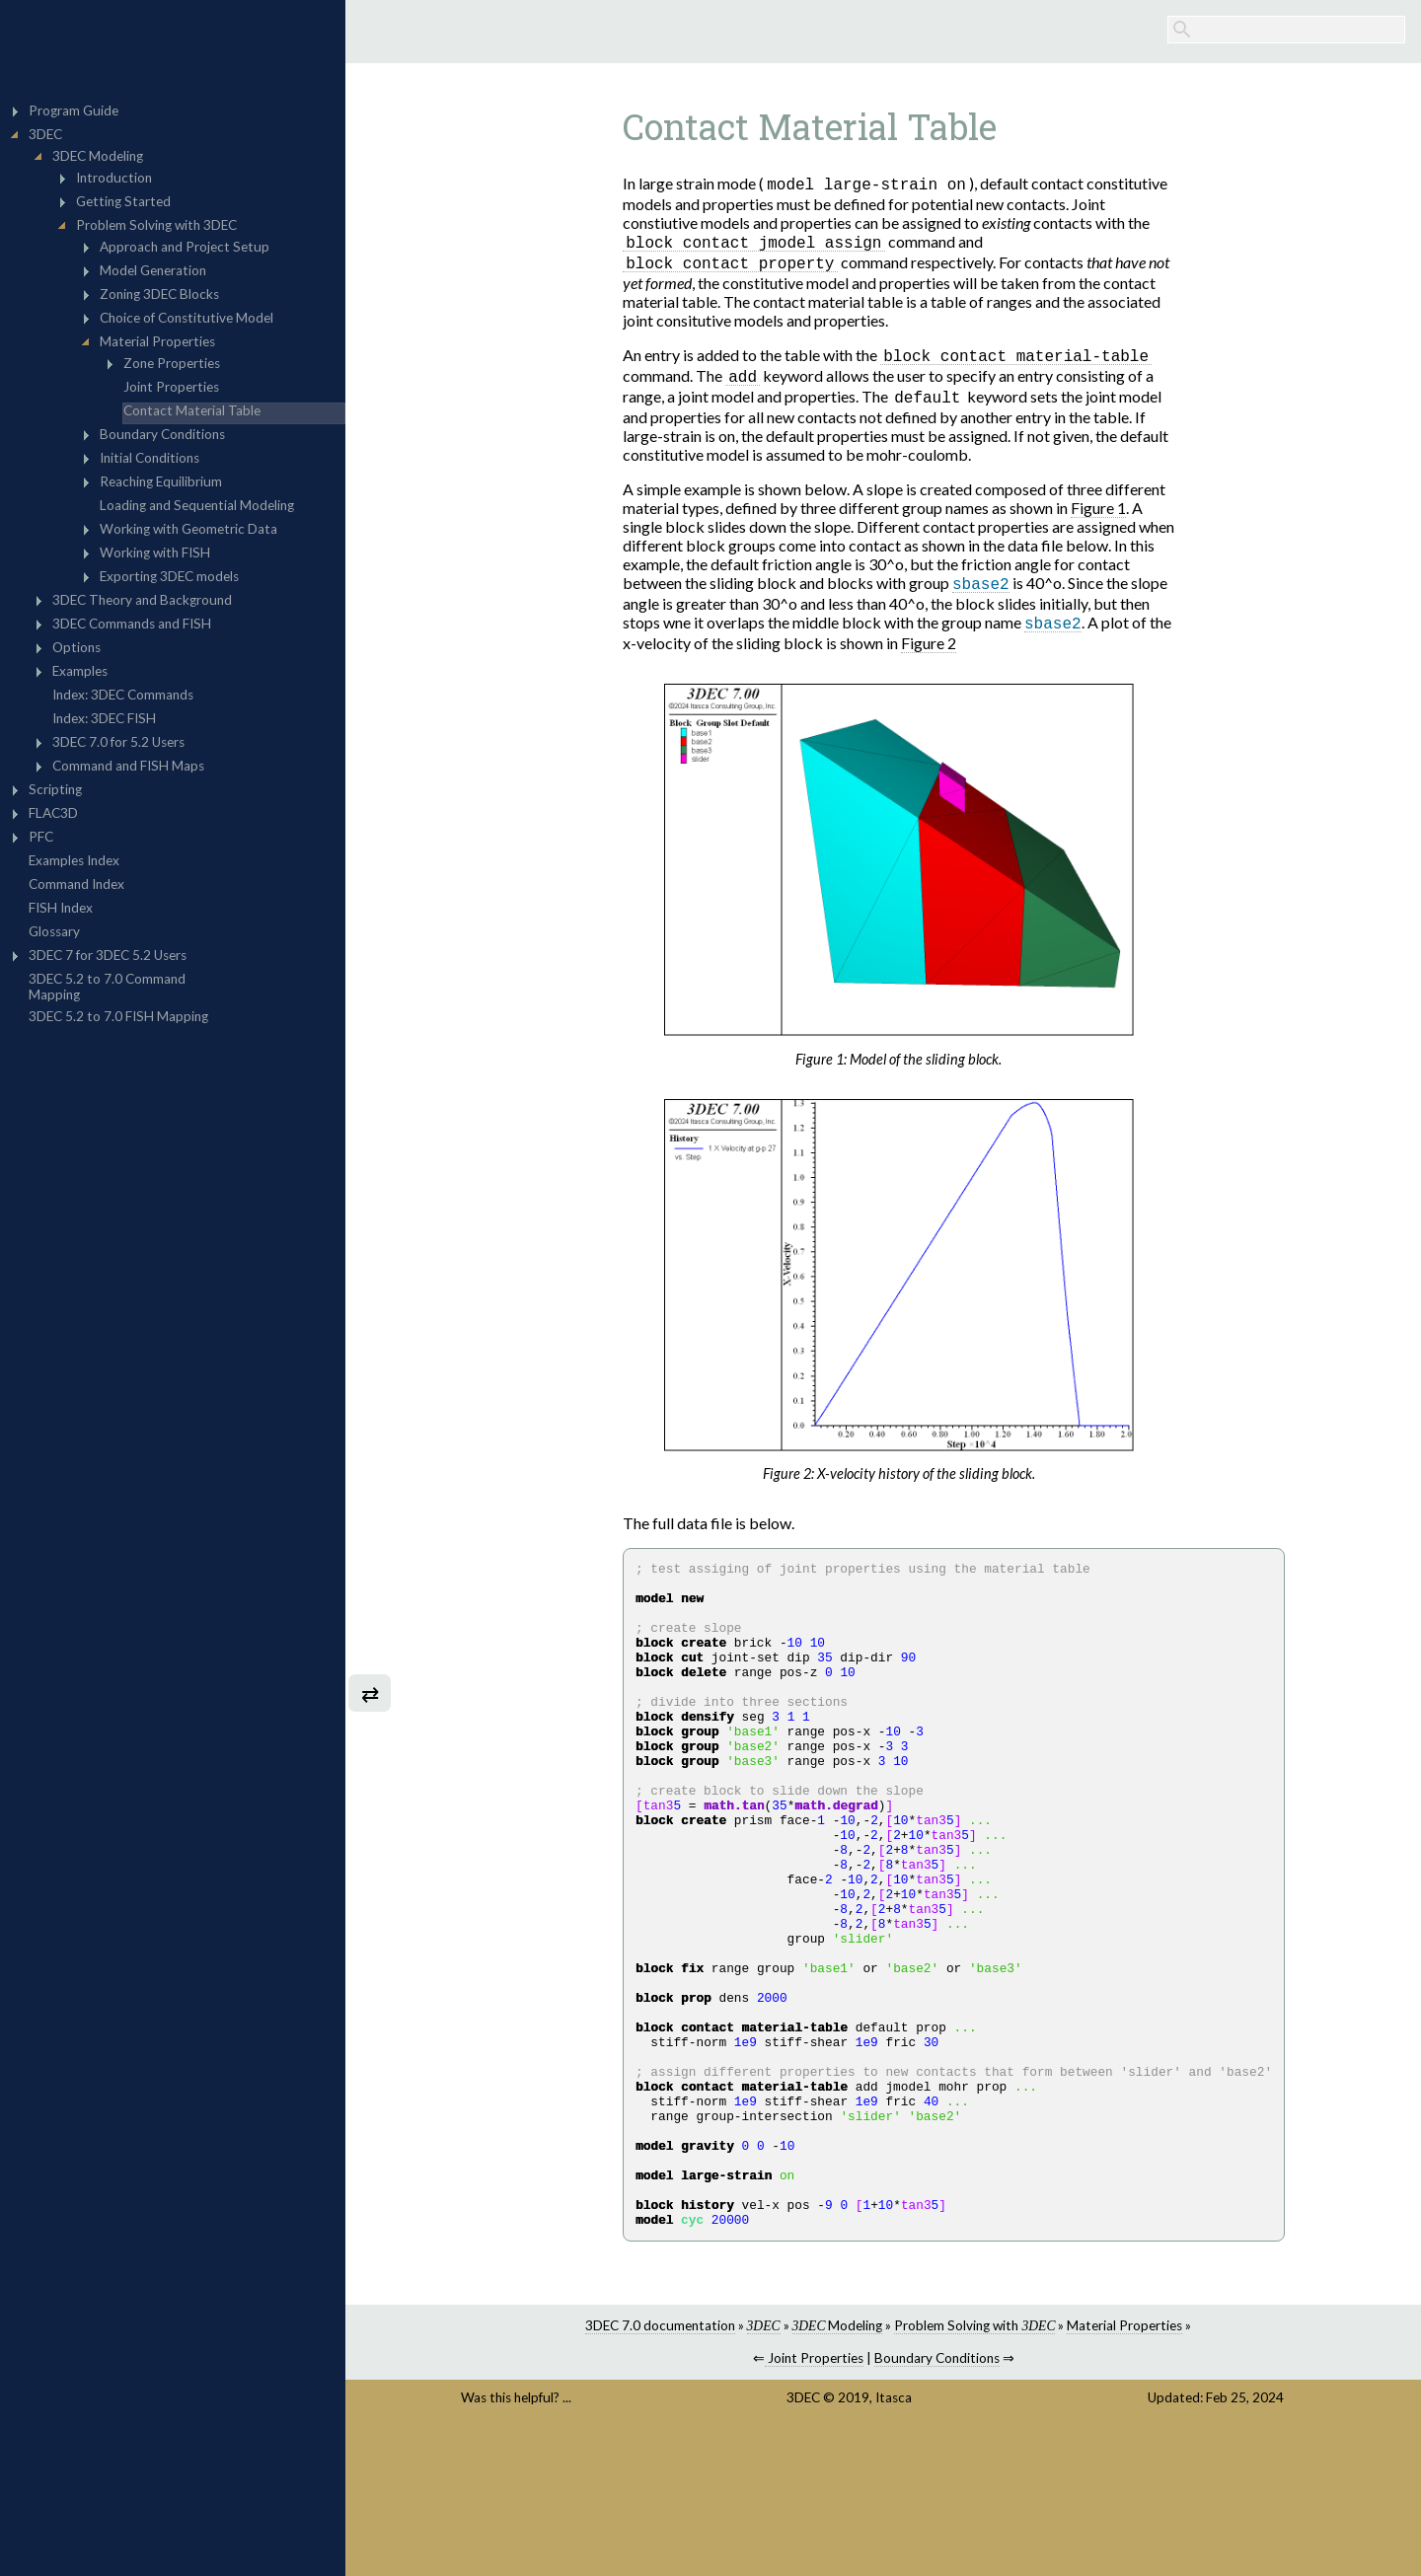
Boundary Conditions (937, 2499)
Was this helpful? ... (516, 2538)
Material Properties (1124, 2466)
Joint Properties (814, 2499)
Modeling (837, 2466)
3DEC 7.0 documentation (660, 2466)
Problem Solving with (974, 2466)
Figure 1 (1098, 513)
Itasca (893, 2538)
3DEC (803, 2538)
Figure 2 (928, 650)
